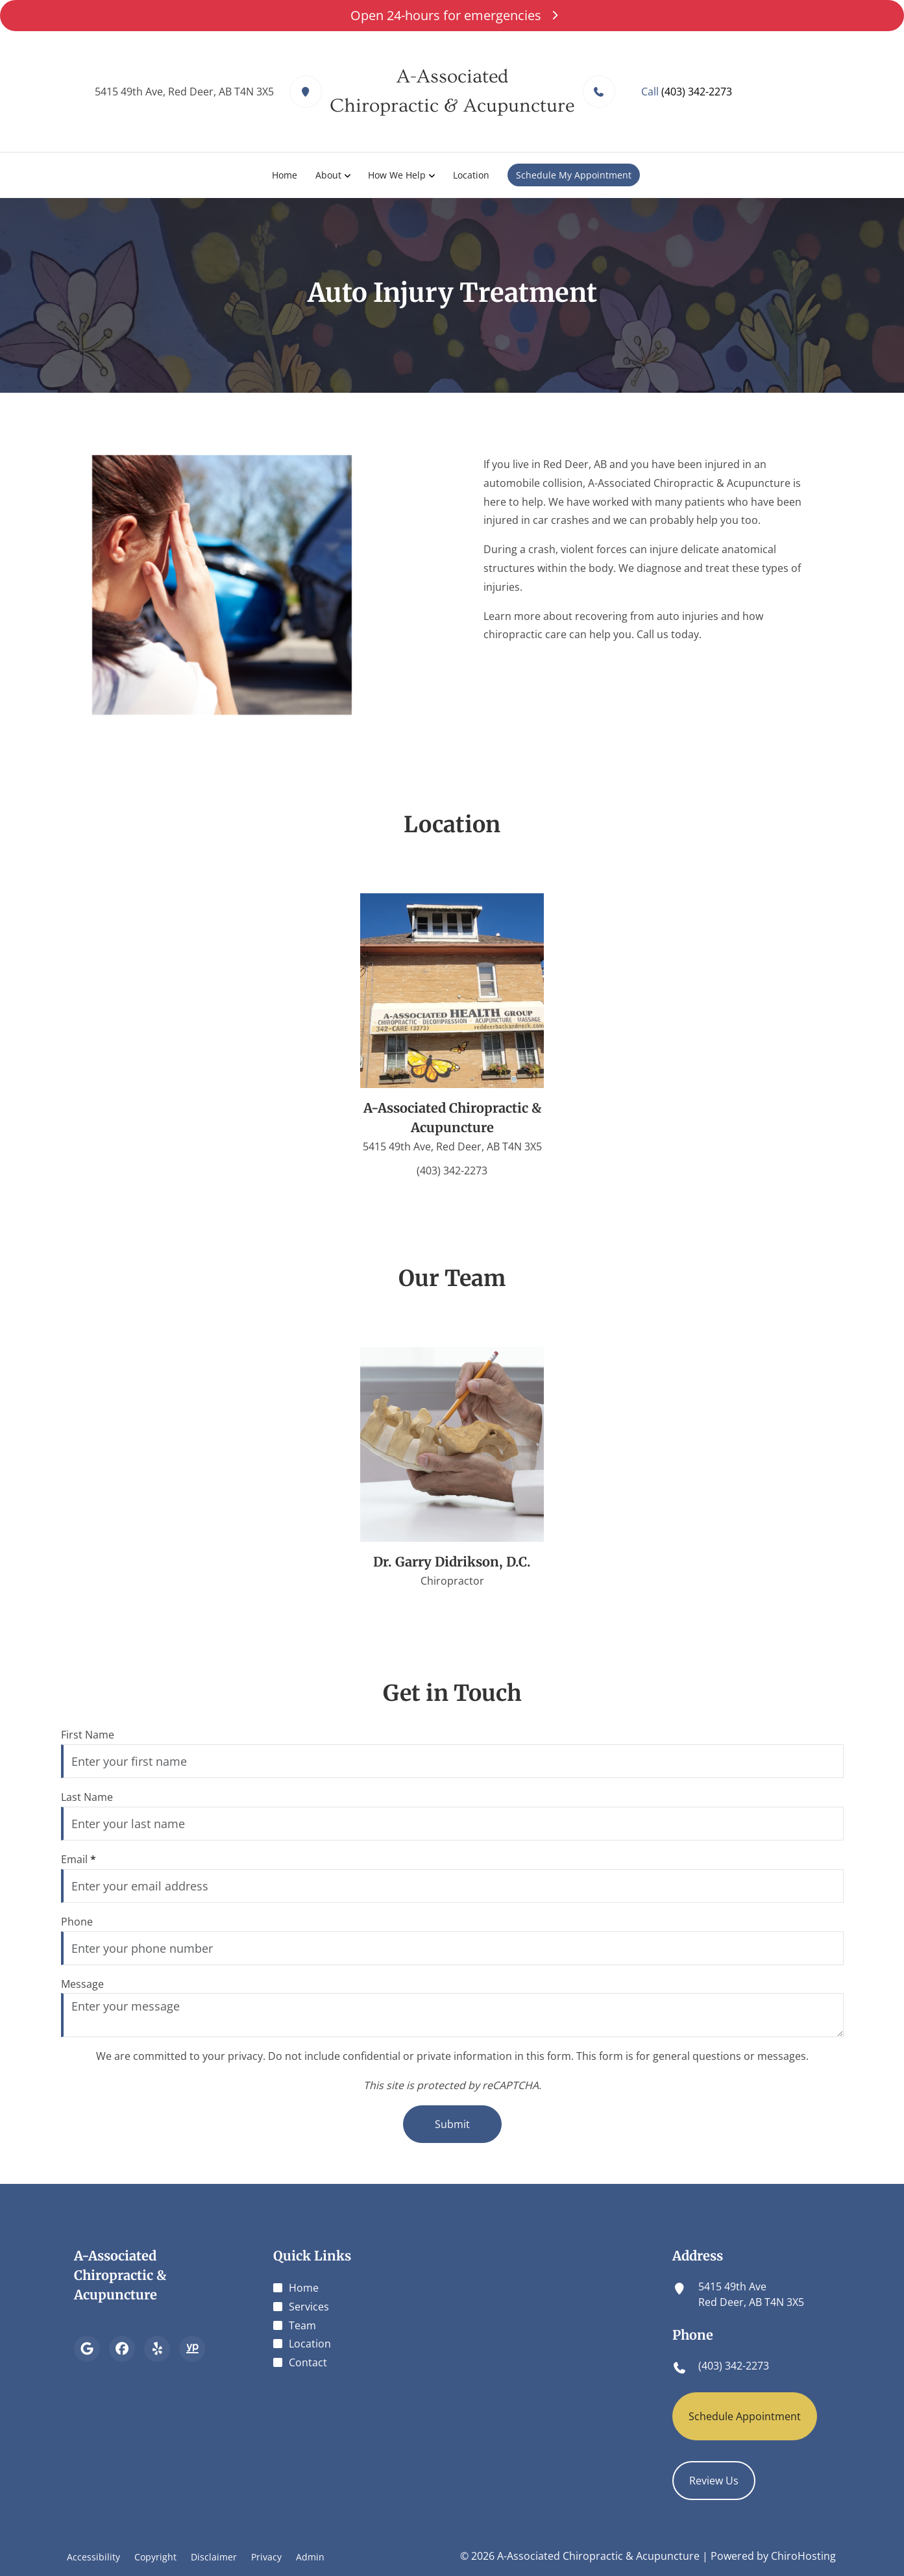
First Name (87, 1735)
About (328, 175)
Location (472, 175)
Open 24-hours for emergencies (452, 15)
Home (284, 175)
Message (82, 1984)
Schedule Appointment (745, 2416)
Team (302, 2325)
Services (309, 2306)
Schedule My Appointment (574, 175)
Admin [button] (310, 2557)
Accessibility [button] (93, 2557)
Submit (452, 2124)
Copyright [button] (155, 2557)
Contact (308, 2362)
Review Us (714, 2480)
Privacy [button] (266, 2557)
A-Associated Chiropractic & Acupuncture (120, 2275)
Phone (77, 1921)
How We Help (397, 175)
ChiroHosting (803, 2556)
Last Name (87, 1797)
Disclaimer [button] (214, 2557)
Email (78, 1859)
